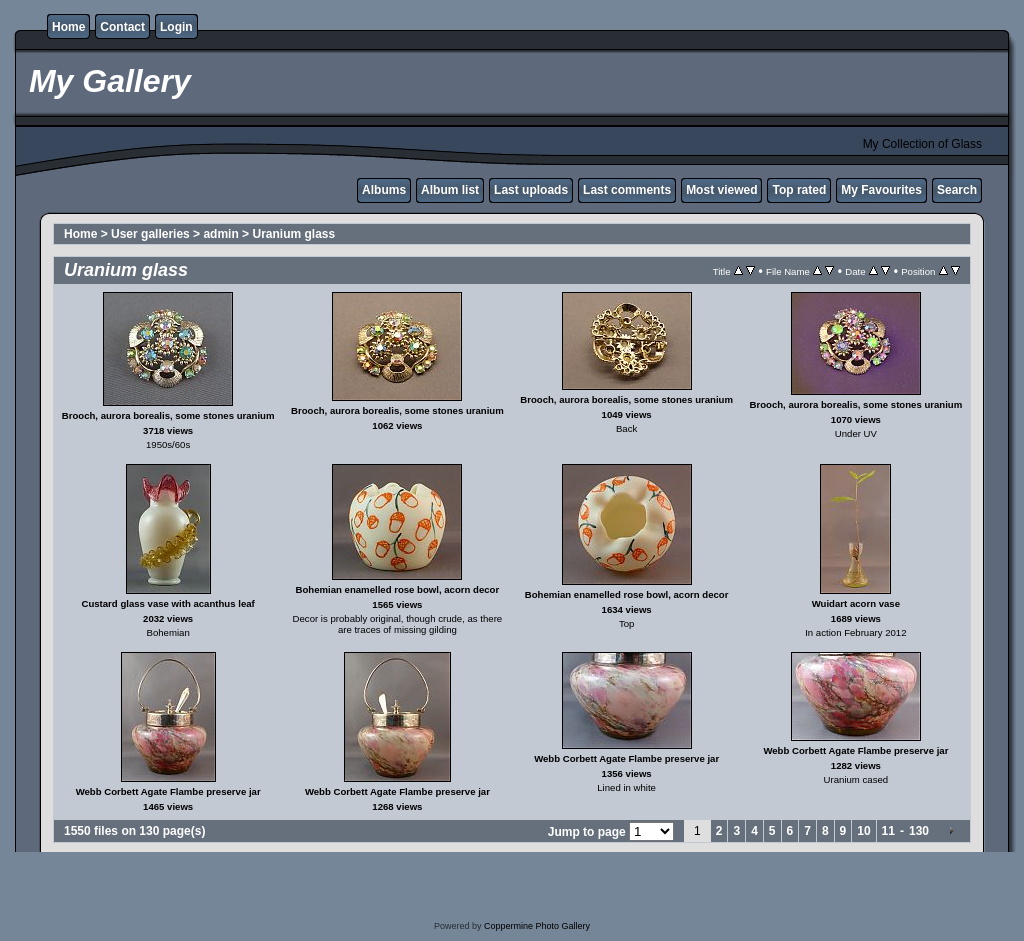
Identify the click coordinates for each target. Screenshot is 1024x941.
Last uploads (531, 190)
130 (919, 831)
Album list (450, 190)
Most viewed (721, 190)
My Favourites (881, 190)
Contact (122, 27)
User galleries (150, 234)
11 (888, 831)
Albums (384, 190)
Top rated (799, 190)
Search (957, 190)
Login (176, 27)
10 (863, 831)
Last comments (627, 190)
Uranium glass (293, 234)
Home (68, 27)
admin (220, 234)
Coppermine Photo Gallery (537, 926)
